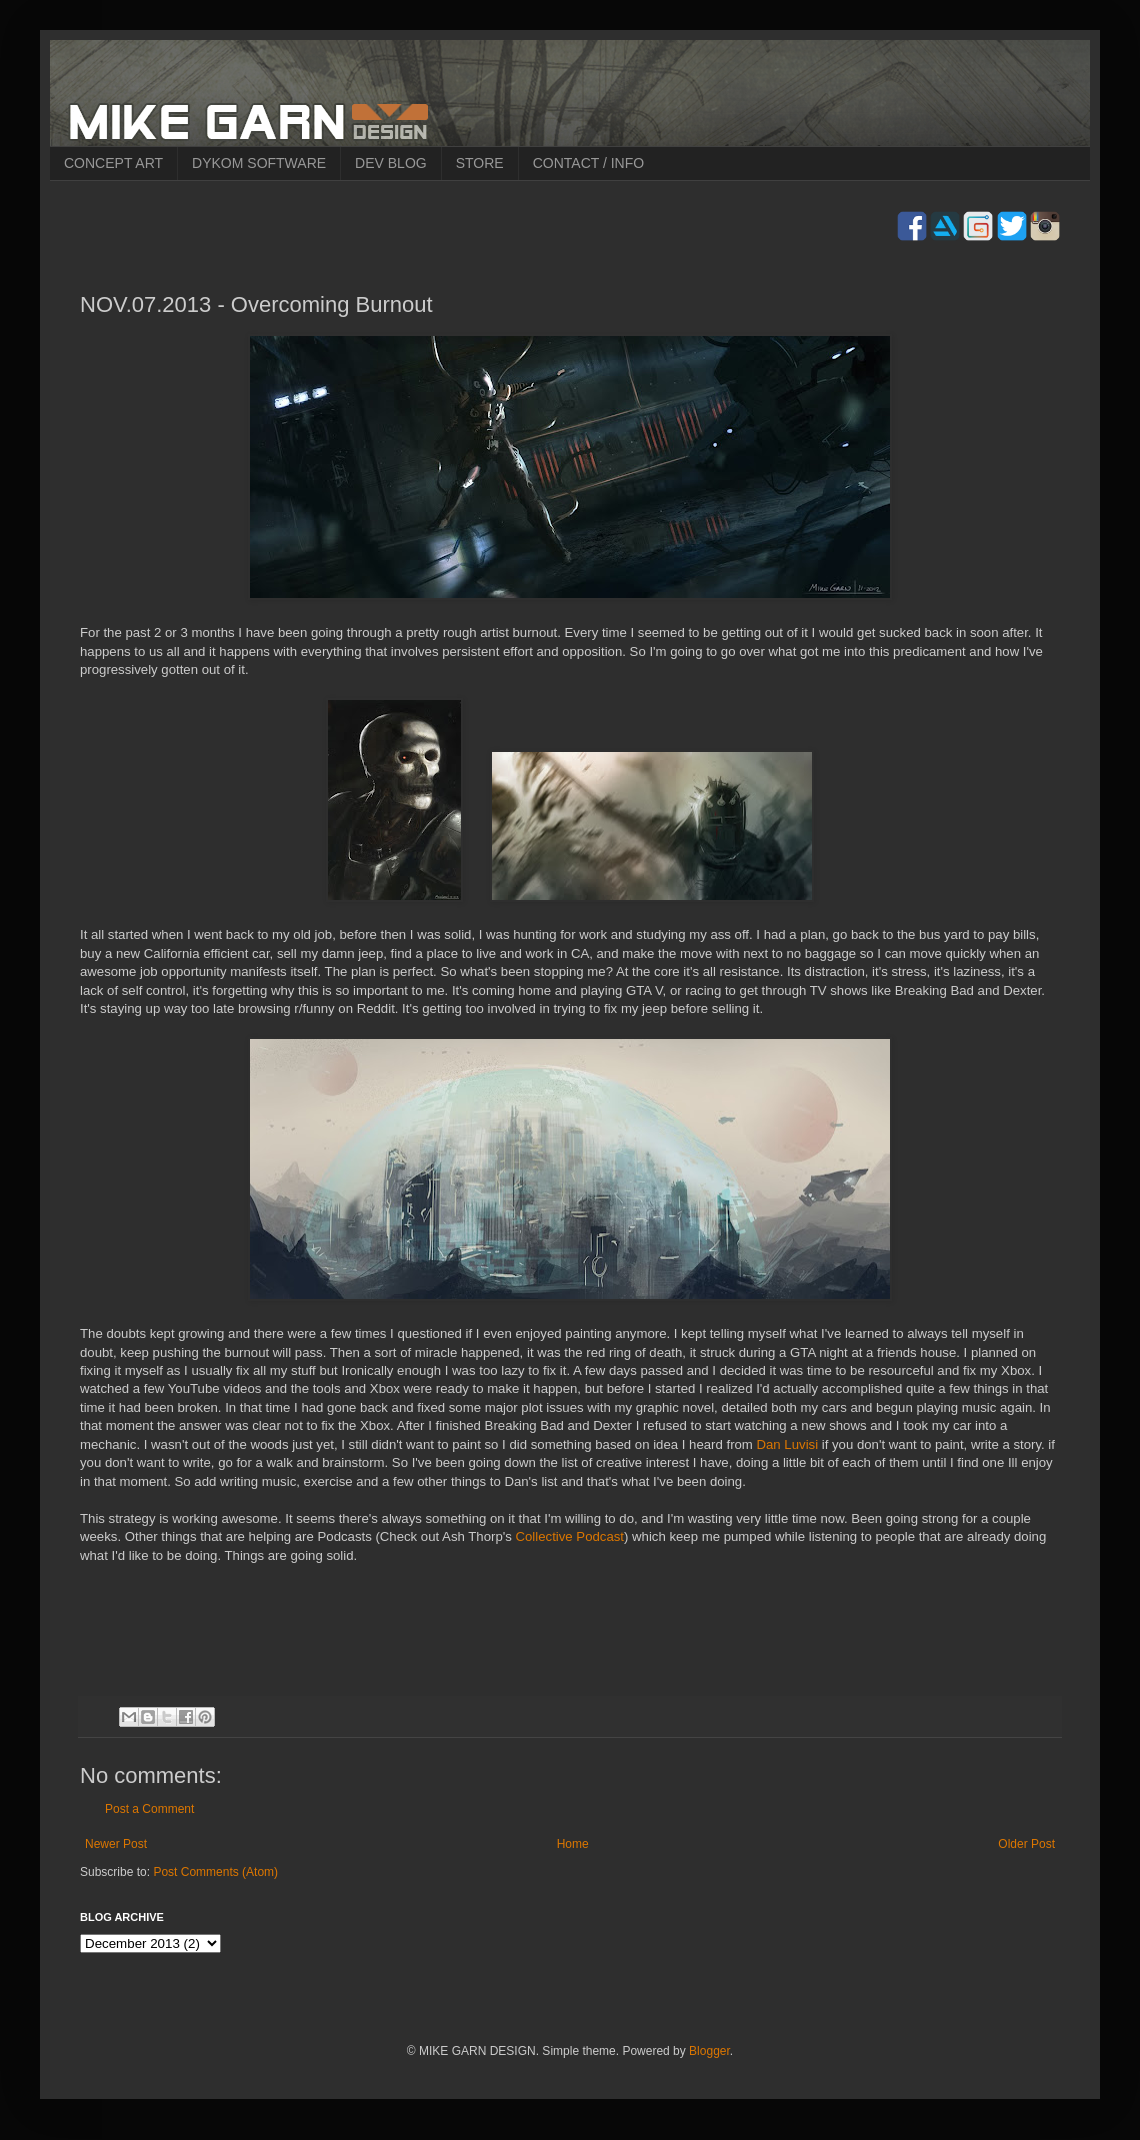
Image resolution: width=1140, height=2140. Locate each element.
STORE (480, 163)
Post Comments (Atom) (215, 1872)
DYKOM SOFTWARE (259, 163)
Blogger (709, 2051)
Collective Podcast (570, 1536)
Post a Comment (149, 1809)
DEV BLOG (391, 163)
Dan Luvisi (788, 1444)
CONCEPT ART (113, 163)
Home (573, 1844)
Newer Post (116, 1844)
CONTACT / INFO (588, 163)
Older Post (1026, 1844)
